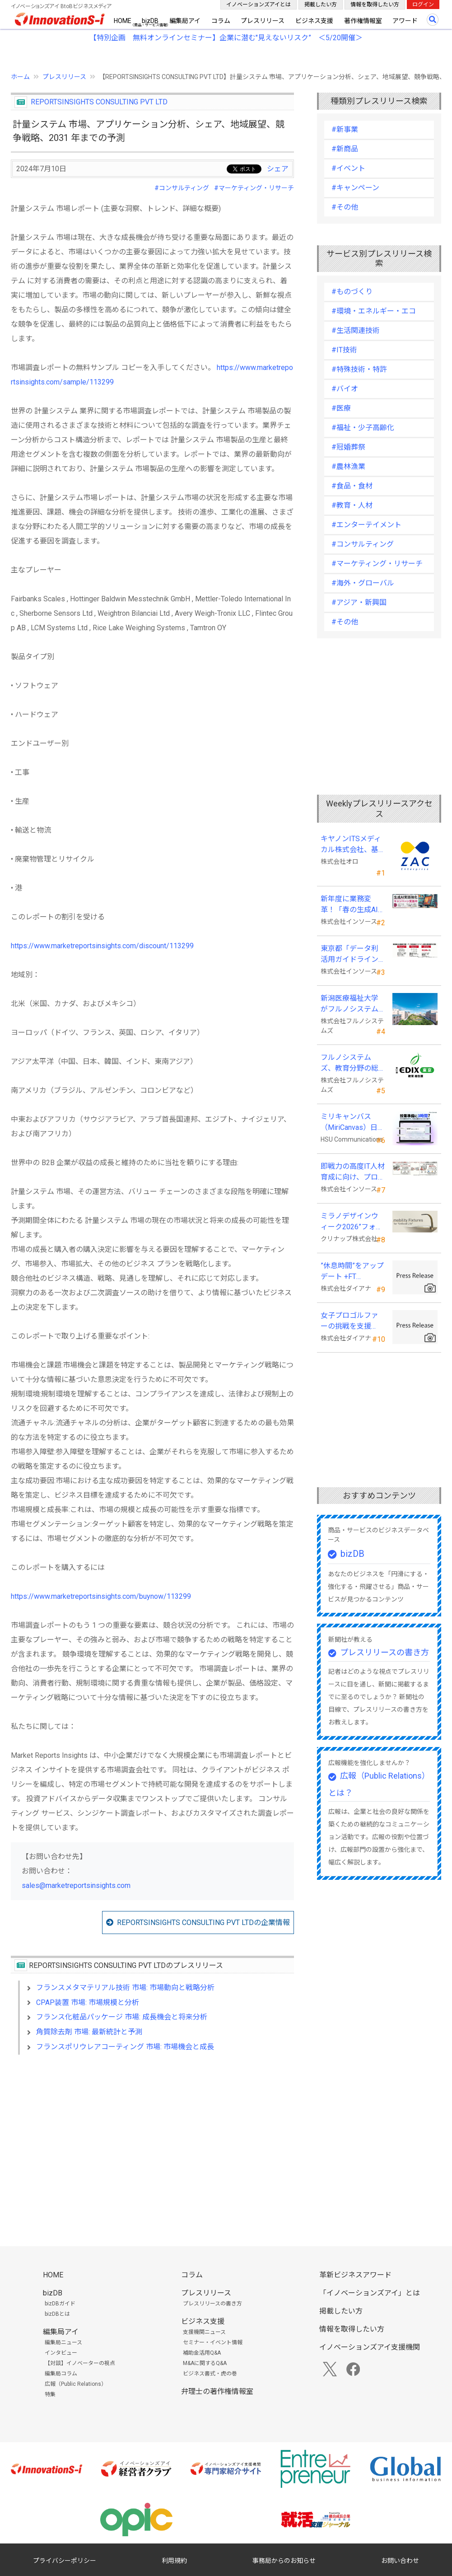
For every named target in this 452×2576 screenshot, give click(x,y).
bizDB (150, 20)
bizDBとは (57, 2314)
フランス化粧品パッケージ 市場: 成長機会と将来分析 (121, 2017)
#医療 (341, 408)
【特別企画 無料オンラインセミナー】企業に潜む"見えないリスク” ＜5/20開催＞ (226, 37)
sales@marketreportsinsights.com (76, 1885)
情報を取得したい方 (374, 4)
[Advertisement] (152, 2139)
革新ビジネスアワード (355, 2275)
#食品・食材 (352, 486)
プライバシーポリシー (64, 2560)
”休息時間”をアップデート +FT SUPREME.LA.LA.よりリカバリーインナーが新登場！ (352, 1271)
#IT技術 (344, 350)
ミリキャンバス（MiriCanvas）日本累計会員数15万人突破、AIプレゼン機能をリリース (353, 1122)
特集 (50, 2394)
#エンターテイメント (366, 524)
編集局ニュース (63, 2342)
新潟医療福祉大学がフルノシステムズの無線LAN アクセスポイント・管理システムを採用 (350, 1004)
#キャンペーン (355, 187)
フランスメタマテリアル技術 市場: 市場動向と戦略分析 (125, 1987)
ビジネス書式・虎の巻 (210, 2373)
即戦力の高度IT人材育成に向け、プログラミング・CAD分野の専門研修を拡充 (353, 1172)
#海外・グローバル (362, 583)
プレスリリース (262, 20)
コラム (220, 20)
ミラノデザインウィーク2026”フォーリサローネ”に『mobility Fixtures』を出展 (352, 1222)
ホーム (20, 76)
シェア (278, 168)
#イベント (348, 168)
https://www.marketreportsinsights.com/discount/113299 (102, 945)
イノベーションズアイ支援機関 (369, 2347)
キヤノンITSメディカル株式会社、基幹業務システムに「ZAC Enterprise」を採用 (352, 844)
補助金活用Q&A (202, 2353)
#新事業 (344, 129)
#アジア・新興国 (359, 602)
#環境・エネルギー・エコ (373, 311)
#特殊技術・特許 (359, 369)
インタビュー (61, 2353)
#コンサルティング (181, 188)
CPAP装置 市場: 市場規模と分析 (87, 2002)
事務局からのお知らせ (284, 2560)
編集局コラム (61, 2373)
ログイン (423, 4)
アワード (405, 20)
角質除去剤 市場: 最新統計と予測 (89, 2032)
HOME (122, 20)
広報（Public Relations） (76, 2384)
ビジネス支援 (314, 20)
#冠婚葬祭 (348, 447)
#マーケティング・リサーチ (254, 188)
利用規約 (174, 2560)
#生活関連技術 (355, 330)
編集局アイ (184, 20)
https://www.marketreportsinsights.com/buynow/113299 (101, 1596)
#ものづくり (352, 291)
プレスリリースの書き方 (384, 1652)
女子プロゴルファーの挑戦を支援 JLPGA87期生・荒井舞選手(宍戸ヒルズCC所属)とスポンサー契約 (351, 1321)
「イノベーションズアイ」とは (369, 2293)
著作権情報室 (363, 20)
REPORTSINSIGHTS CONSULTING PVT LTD (99, 102)
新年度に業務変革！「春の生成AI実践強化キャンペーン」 (349, 905)
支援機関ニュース (204, 2332)
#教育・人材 (352, 505)
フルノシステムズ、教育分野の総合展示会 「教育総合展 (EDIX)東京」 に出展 (350, 1063)
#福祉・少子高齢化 (362, 427)
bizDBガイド (60, 2303)
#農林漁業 (348, 466)
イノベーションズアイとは (258, 4)
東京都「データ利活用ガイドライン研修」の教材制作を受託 (349, 954)
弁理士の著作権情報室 (217, 2391)
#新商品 (344, 149)
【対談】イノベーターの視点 (80, 2363)
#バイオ (344, 388)
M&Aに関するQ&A (205, 2363)
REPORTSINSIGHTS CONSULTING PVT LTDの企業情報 (203, 1922)
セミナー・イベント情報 (212, 2342)
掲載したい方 (320, 4)
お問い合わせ (400, 2560)
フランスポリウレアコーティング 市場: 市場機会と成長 (125, 2046)
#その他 (344, 207)
